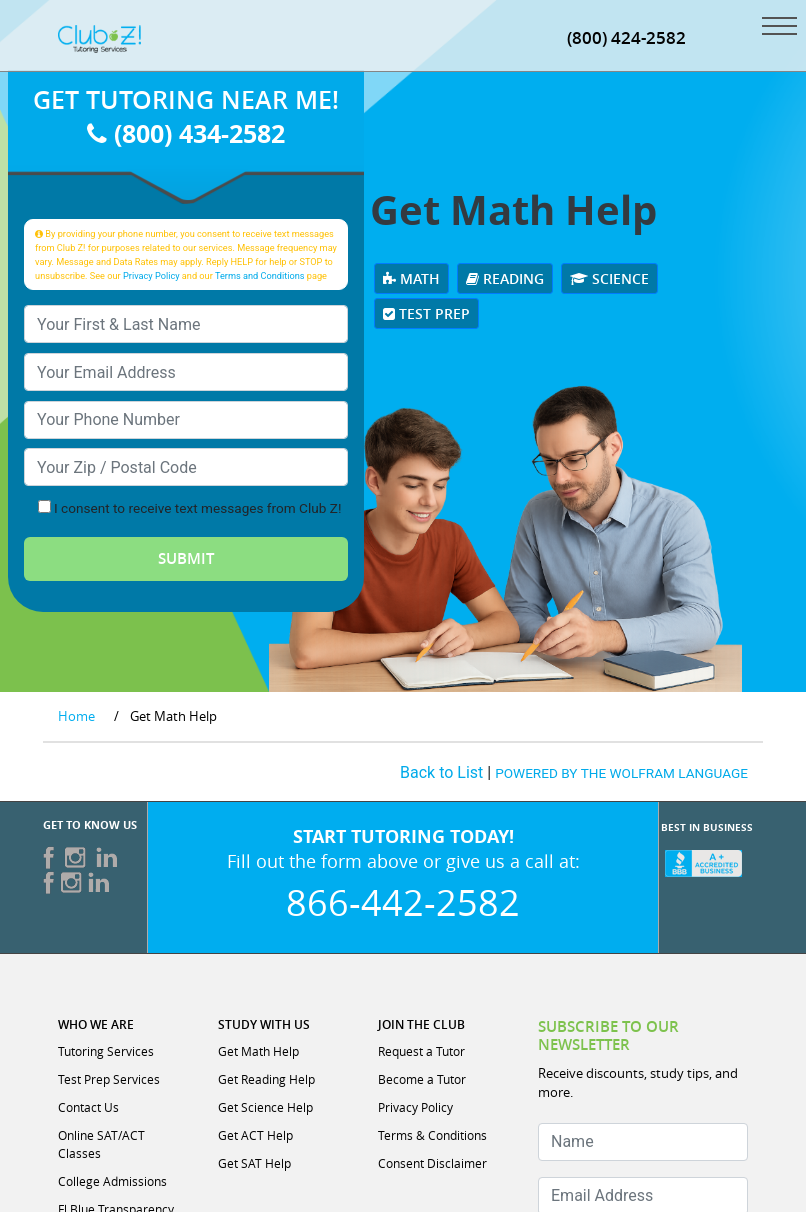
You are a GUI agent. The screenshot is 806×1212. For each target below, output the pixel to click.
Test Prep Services (109, 1079)
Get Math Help (258, 1051)
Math (411, 278)
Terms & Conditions (432, 1135)
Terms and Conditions (260, 275)
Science (609, 278)
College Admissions (112, 1181)
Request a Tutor (421, 1051)
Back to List (441, 772)
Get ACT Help (255, 1135)
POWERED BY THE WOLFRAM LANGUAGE (621, 773)
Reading (505, 278)
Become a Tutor (422, 1079)
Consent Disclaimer (432, 1163)
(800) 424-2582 (626, 37)
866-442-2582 (403, 902)
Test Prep (426, 313)
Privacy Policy (151, 275)
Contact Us (88, 1107)
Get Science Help (265, 1107)
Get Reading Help (266, 1079)
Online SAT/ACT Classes (101, 1144)
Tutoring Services (106, 1051)
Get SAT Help (254, 1163)
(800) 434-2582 (186, 133)
